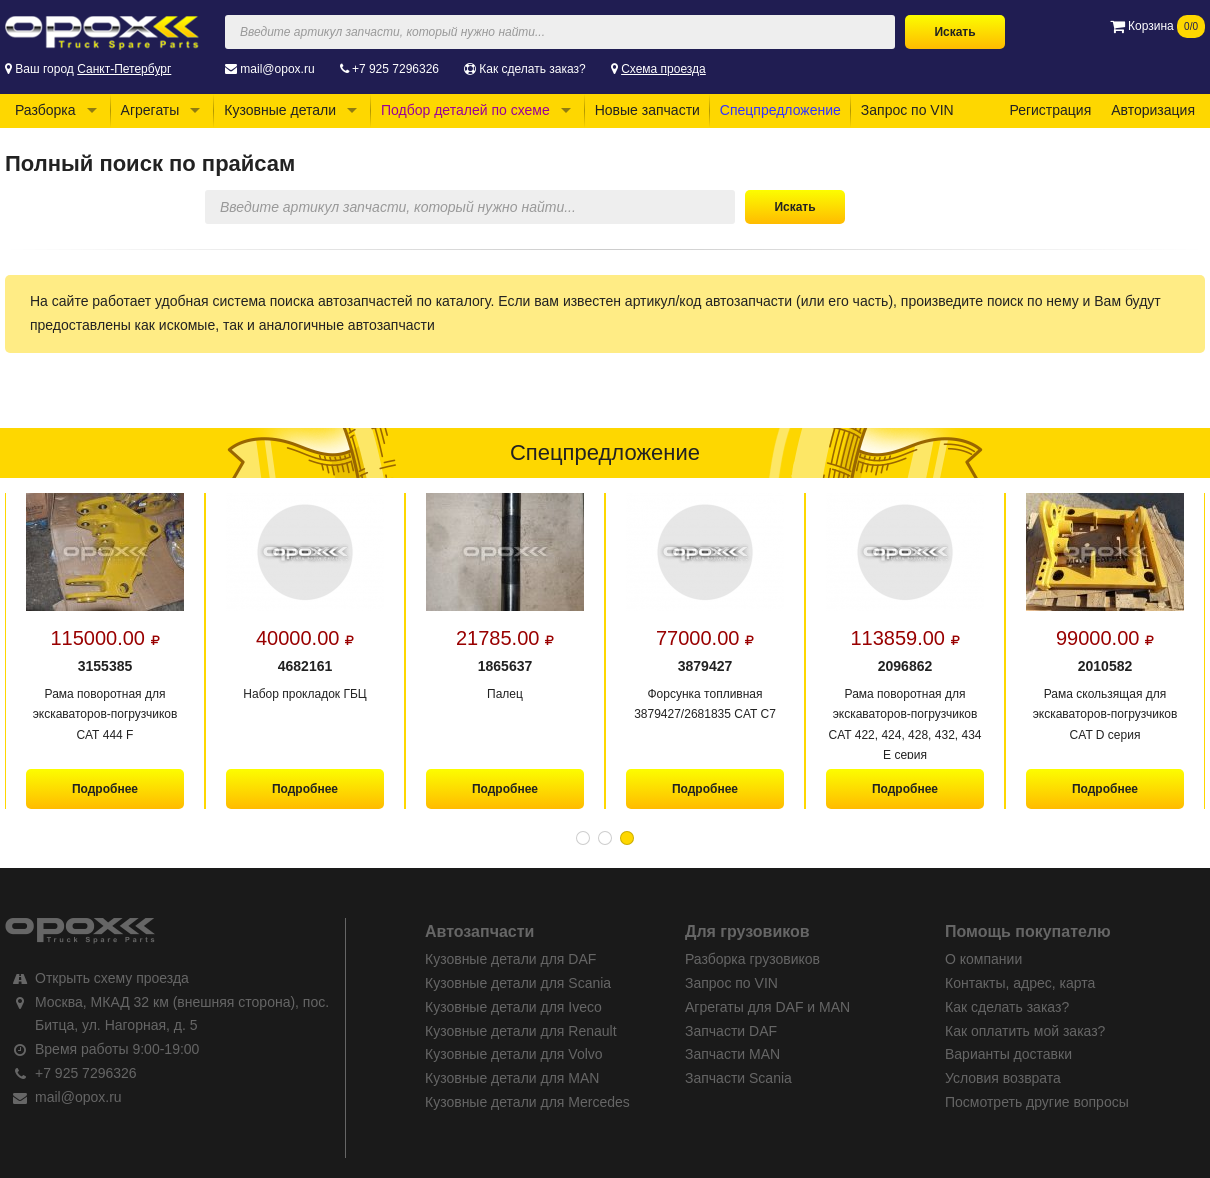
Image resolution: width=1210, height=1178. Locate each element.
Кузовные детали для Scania (518, 983)
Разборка (45, 110)
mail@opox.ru (277, 69)
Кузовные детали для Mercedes (527, 1102)
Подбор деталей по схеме (465, 110)
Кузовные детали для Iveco (513, 1007)
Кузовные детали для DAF (510, 959)
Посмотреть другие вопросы (1037, 1102)
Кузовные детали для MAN (512, 1078)
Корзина (1157, 26)
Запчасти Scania (738, 1078)
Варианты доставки (1008, 1054)
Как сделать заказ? (532, 69)
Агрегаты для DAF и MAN (767, 1007)
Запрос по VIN (907, 110)
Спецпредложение (780, 110)
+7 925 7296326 (395, 69)
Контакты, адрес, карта (1020, 983)
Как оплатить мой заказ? (1025, 1031)
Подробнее (105, 789)
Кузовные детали (280, 110)
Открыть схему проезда (112, 978)
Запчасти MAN (732, 1054)
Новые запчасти (647, 110)
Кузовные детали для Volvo (514, 1054)
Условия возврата (1003, 1078)
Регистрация (1050, 110)
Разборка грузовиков (752, 959)
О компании (983, 959)
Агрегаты (150, 110)
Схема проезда (663, 69)
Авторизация (1153, 110)
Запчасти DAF (731, 1031)
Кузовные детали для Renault (521, 1031)
